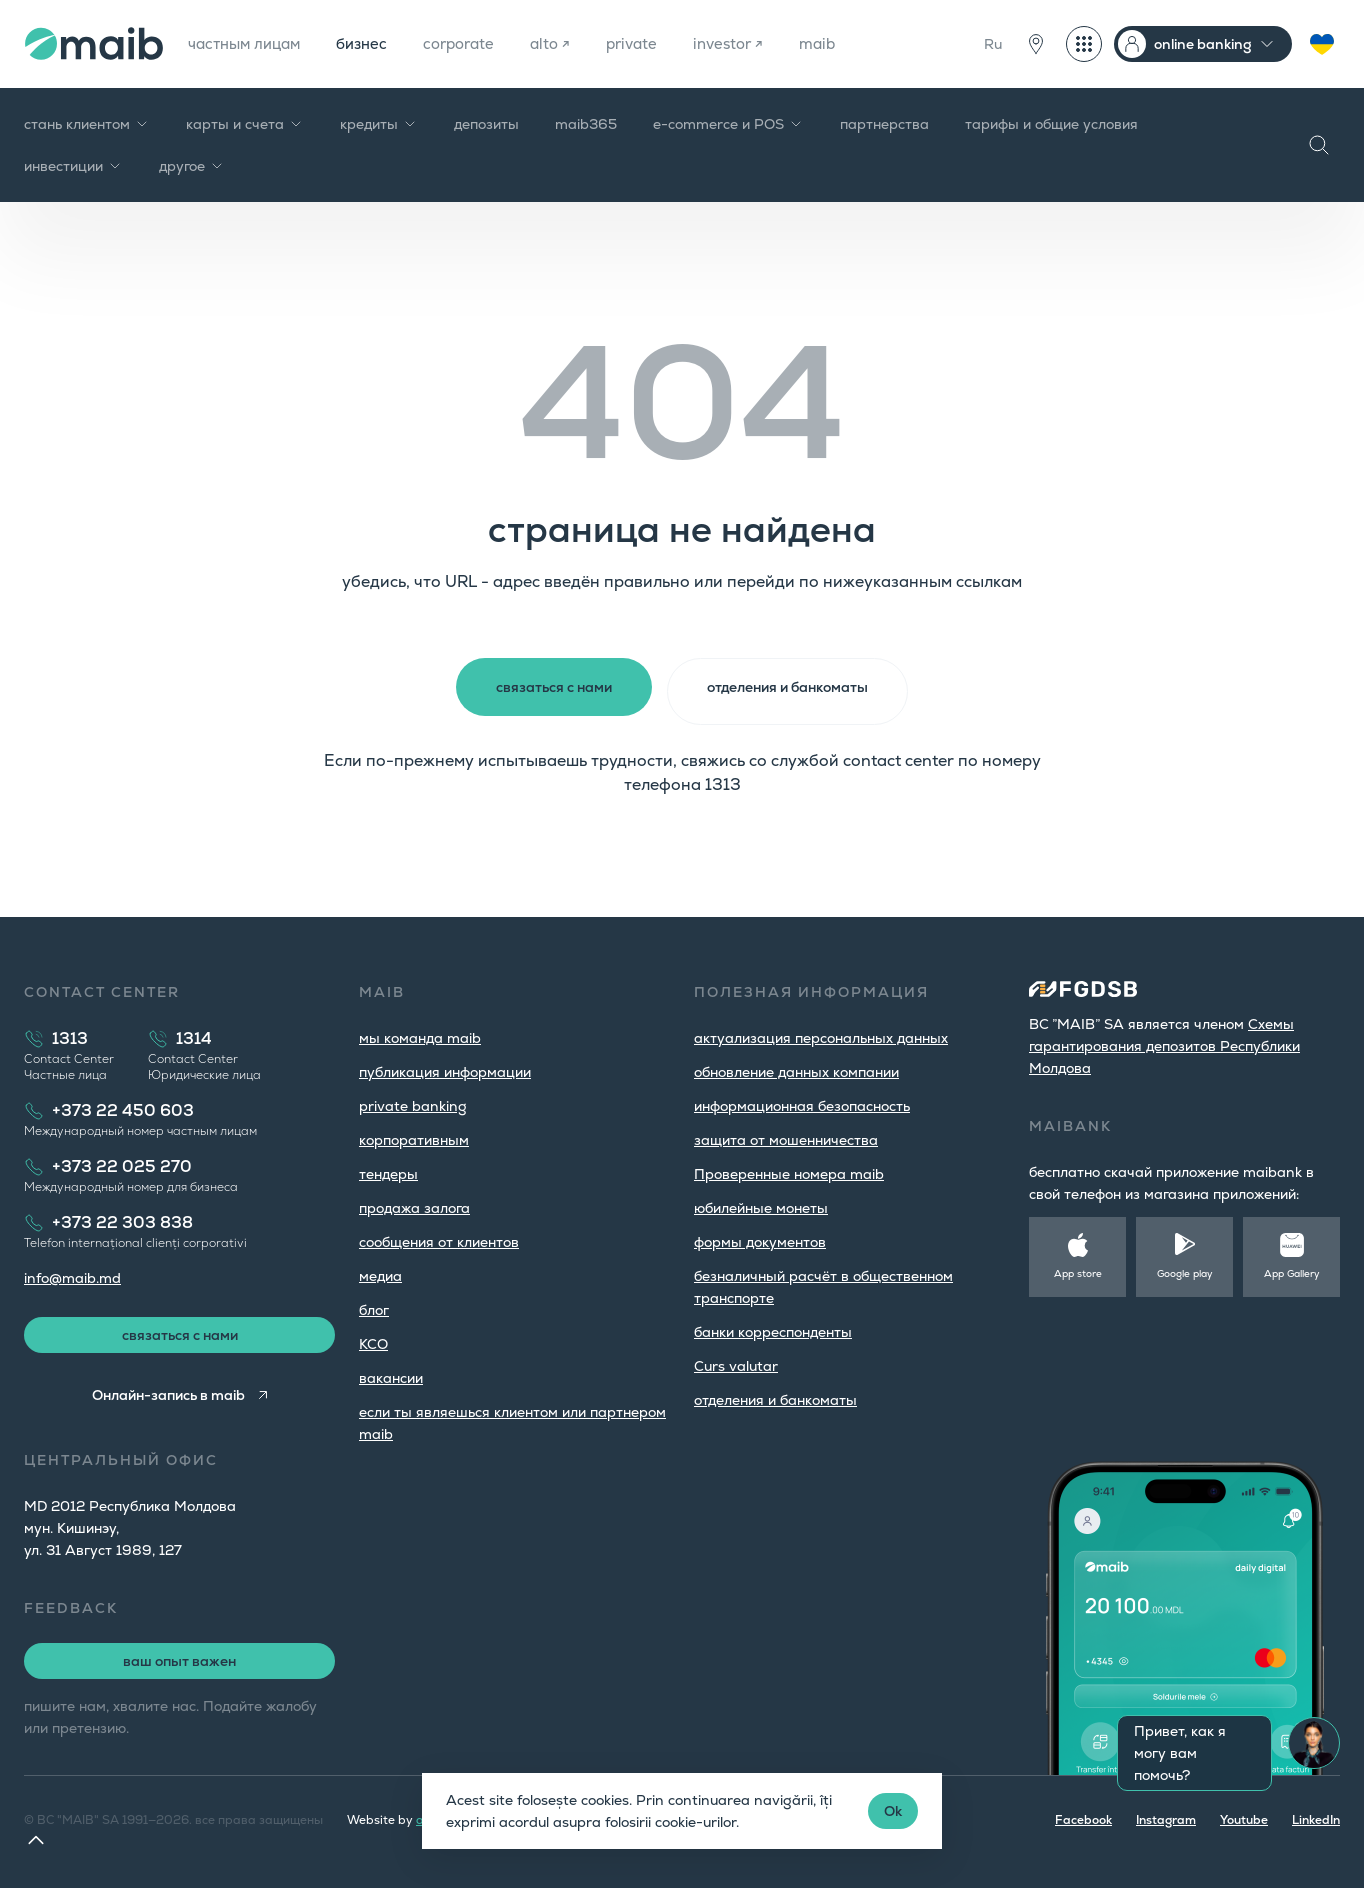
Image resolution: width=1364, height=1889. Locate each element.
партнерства (884, 124)
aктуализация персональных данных (821, 1035)
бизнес (373, 43)
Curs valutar (736, 1363)
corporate (475, 43)
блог (374, 1307)
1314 (194, 1035)
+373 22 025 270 (122, 1163)
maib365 (586, 124)
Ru (993, 44)
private (655, 43)
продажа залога (414, 1205)
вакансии (391, 1375)
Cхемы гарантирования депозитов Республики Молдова (1164, 1043)
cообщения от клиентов (439, 1239)
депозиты (486, 124)
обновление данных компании (796, 1069)
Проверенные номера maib (789, 1171)
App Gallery (1292, 1270)
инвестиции (73, 166)
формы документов (760, 1239)
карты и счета (245, 124)
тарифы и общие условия (1051, 124)
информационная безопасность (802, 1103)
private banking (413, 1103)
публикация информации (445, 1069)
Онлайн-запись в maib (166, 1396)
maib (849, 43)
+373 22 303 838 (122, 1219)
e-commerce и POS (728, 124)
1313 (70, 1035)
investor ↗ (756, 43)
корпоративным (414, 1137)
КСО (373, 1341)
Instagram (1166, 1821)
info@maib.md (72, 1275)
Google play (1185, 1270)
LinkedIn (1316, 1821)
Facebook (1083, 1821)
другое (192, 166)
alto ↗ (571, 43)
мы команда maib (420, 1035)
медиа (380, 1273)
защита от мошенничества (786, 1137)
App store (1078, 1270)
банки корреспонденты (773, 1329)
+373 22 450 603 (123, 1107)
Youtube (1244, 1821)
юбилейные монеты (761, 1205)
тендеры (388, 1171)
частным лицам (249, 43)
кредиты (379, 124)
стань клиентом (87, 124)
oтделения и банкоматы (775, 1397)
